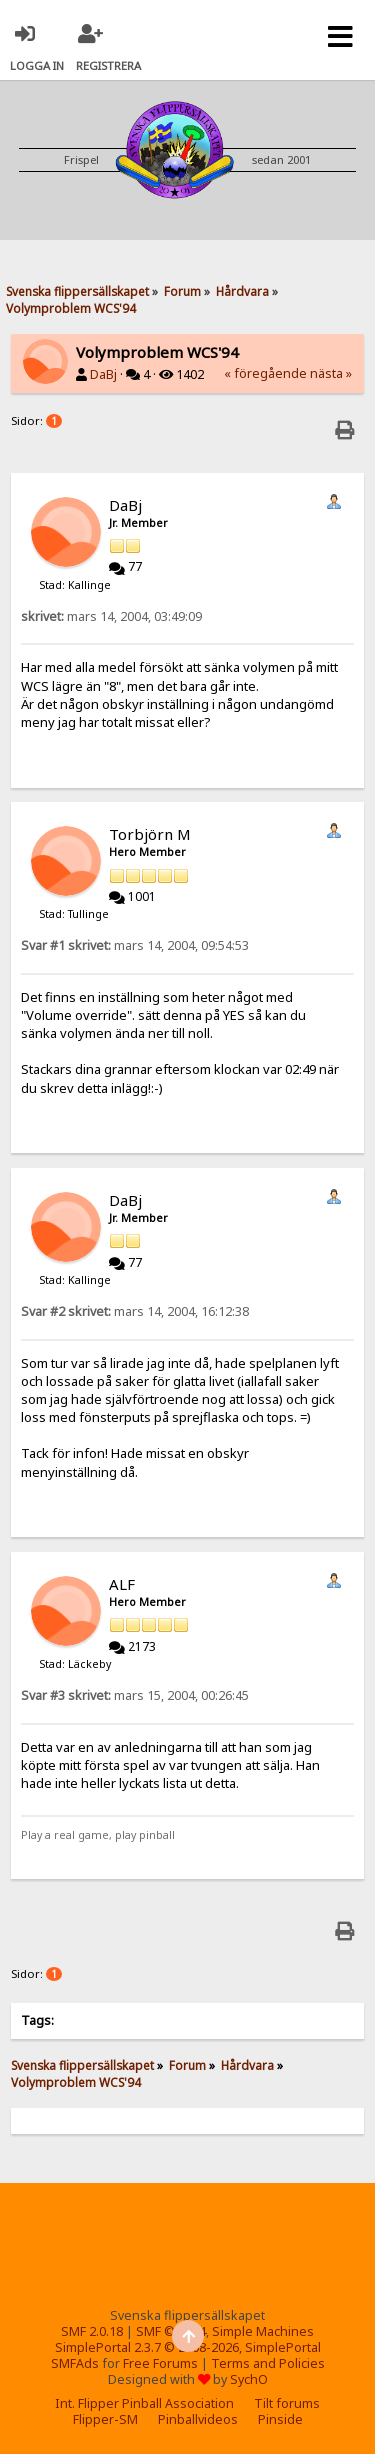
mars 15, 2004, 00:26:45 (135, 1695)
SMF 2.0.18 (92, 2331)
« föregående (265, 373)
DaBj (103, 374)
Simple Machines (263, 2331)
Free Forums (160, 2363)
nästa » (331, 373)
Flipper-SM (105, 2419)
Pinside (280, 2419)
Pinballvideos (198, 2419)
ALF (122, 1584)
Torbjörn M (150, 834)
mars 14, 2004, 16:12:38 (135, 1311)
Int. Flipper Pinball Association (144, 2403)
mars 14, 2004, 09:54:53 (135, 945)
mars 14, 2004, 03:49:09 (111, 616)
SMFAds (75, 2363)
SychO (249, 2379)
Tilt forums (287, 2403)
